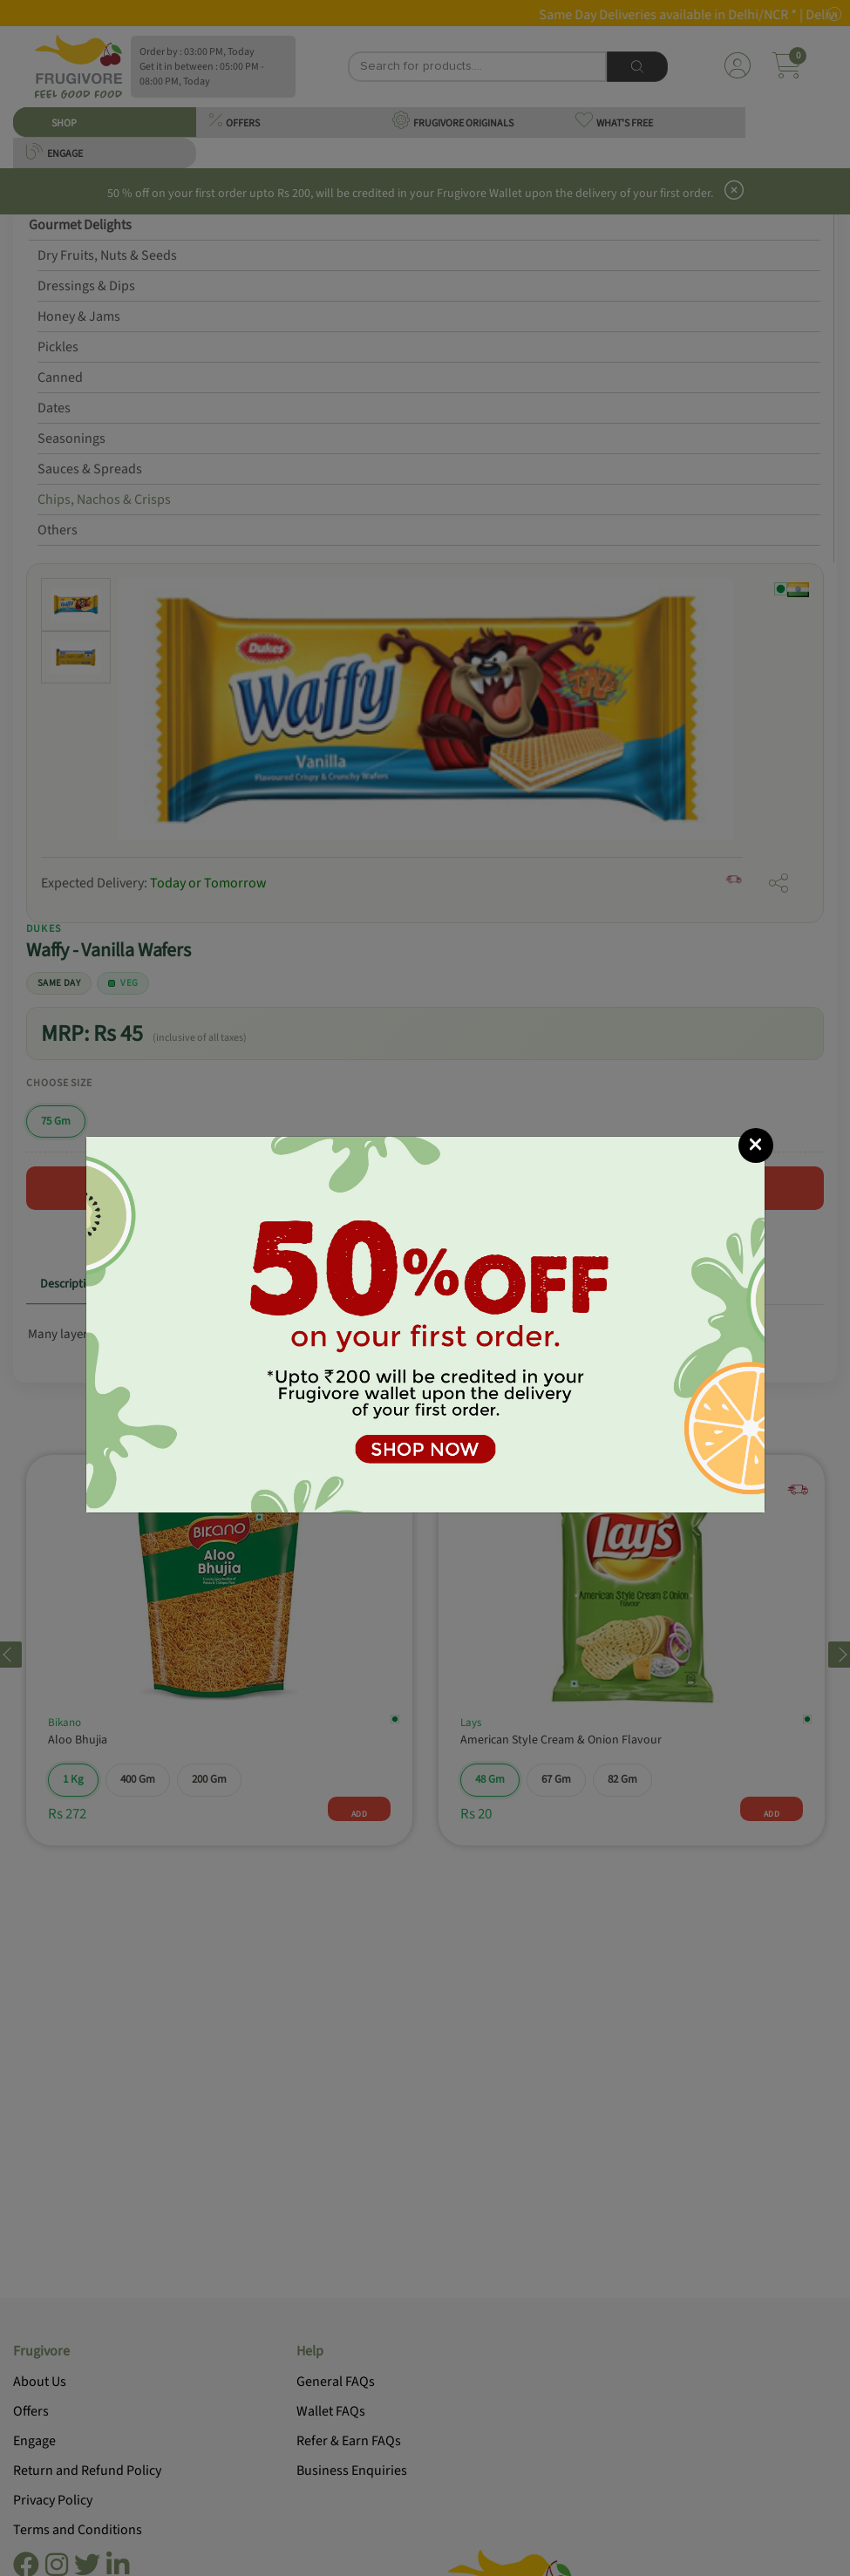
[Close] (755, 1145)
